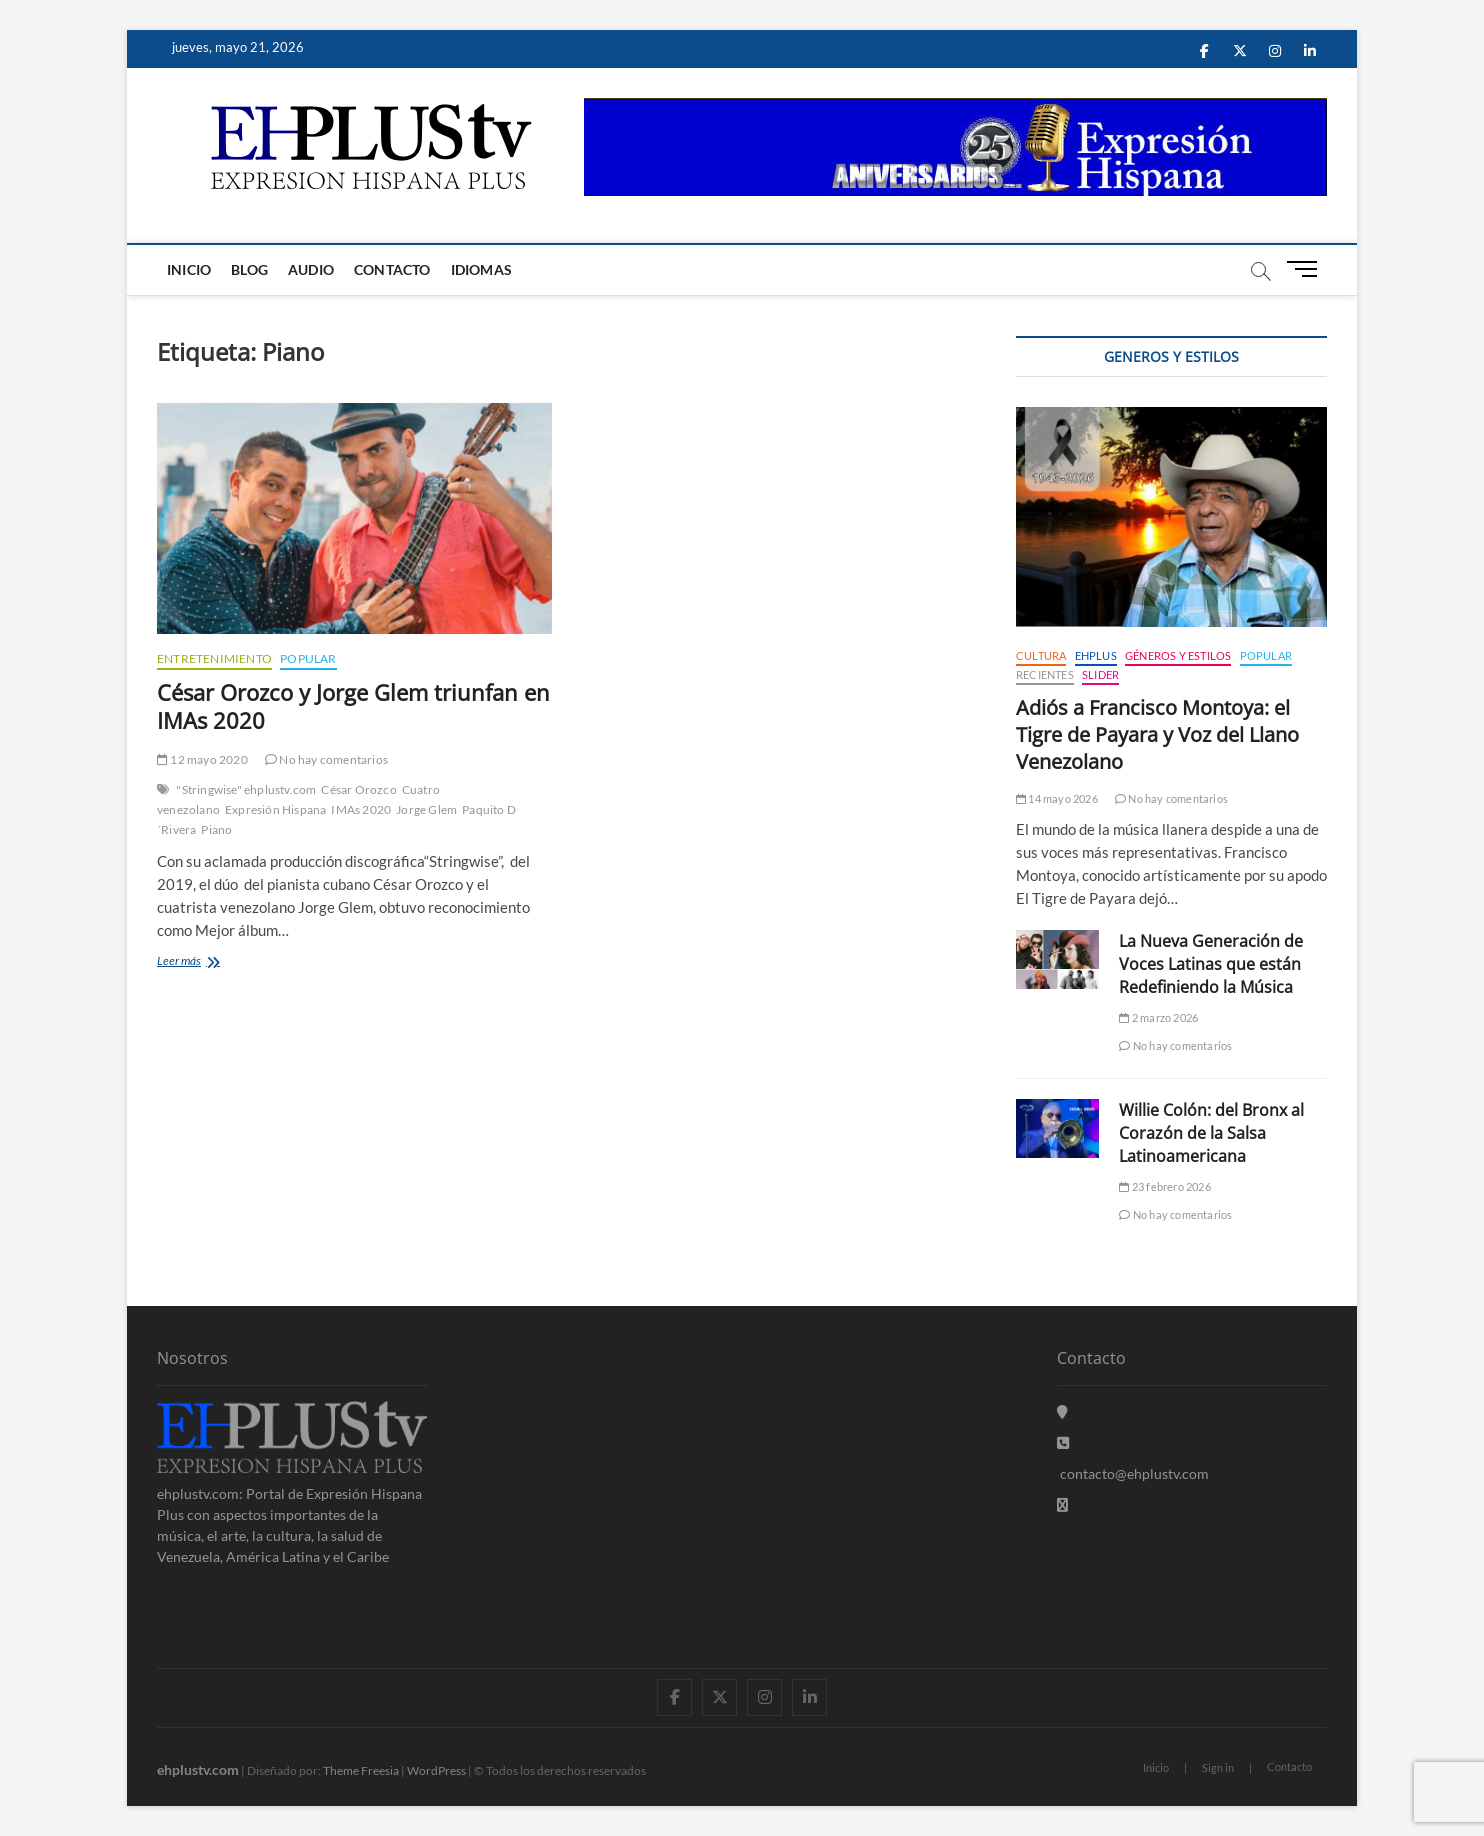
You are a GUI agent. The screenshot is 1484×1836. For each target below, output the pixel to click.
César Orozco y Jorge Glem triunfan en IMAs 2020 (353, 706)
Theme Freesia (361, 1770)
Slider (1100, 674)
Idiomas (481, 269)
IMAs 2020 (361, 809)
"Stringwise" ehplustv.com (246, 789)
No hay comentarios (326, 759)
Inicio (189, 269)
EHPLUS (1096, 655)
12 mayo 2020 (202, 759)
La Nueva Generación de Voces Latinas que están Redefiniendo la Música (1211, 964)
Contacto (392, 269)
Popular (308, 658)
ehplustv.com (198, 1769)
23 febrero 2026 (1164, 1186)
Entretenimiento (214, 658)
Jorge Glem (426, 809)
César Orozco (358, 789)
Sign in (1218, 1767)
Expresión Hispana (275, 809)
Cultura (1041, 655)
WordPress (436, 1770)
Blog (249, 269)
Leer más (198, 962)
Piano (216, 829)
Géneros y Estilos (1178, 655)
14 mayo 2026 (1057, 798)
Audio (311, 269)
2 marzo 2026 (1158, 1017)
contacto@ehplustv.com (1133, 1473)
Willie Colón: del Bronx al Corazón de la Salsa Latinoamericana (1211, 1133)
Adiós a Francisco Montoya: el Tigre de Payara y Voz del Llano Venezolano (1157, 734)
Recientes (1045, 674)
